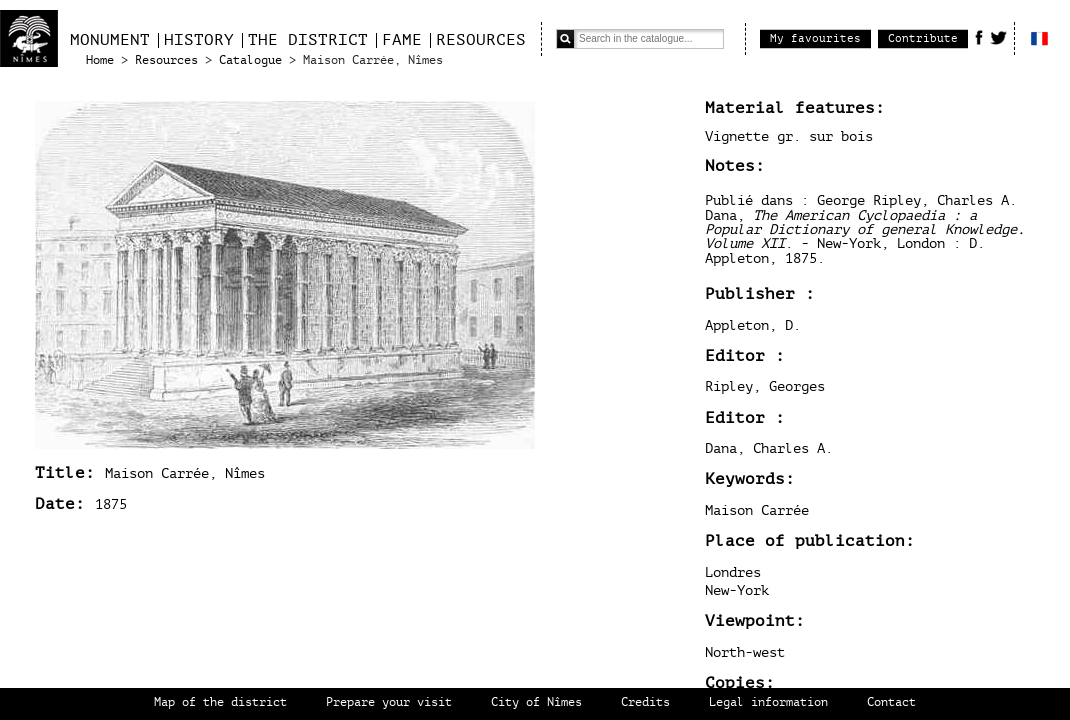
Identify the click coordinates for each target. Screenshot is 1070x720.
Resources (481, 40)
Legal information (768, 702)
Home (100, 60)
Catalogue (250, 60)
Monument (110, 40)
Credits (645, 702)
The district (308, 40)
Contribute (923, 38)
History (199, 40)
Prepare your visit (389, 702)
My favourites (815, 38)
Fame (402, 40)
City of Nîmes (536, 702)
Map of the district (220, 702)
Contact (891, 702)
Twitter (998, 37)
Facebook (979, 37)
